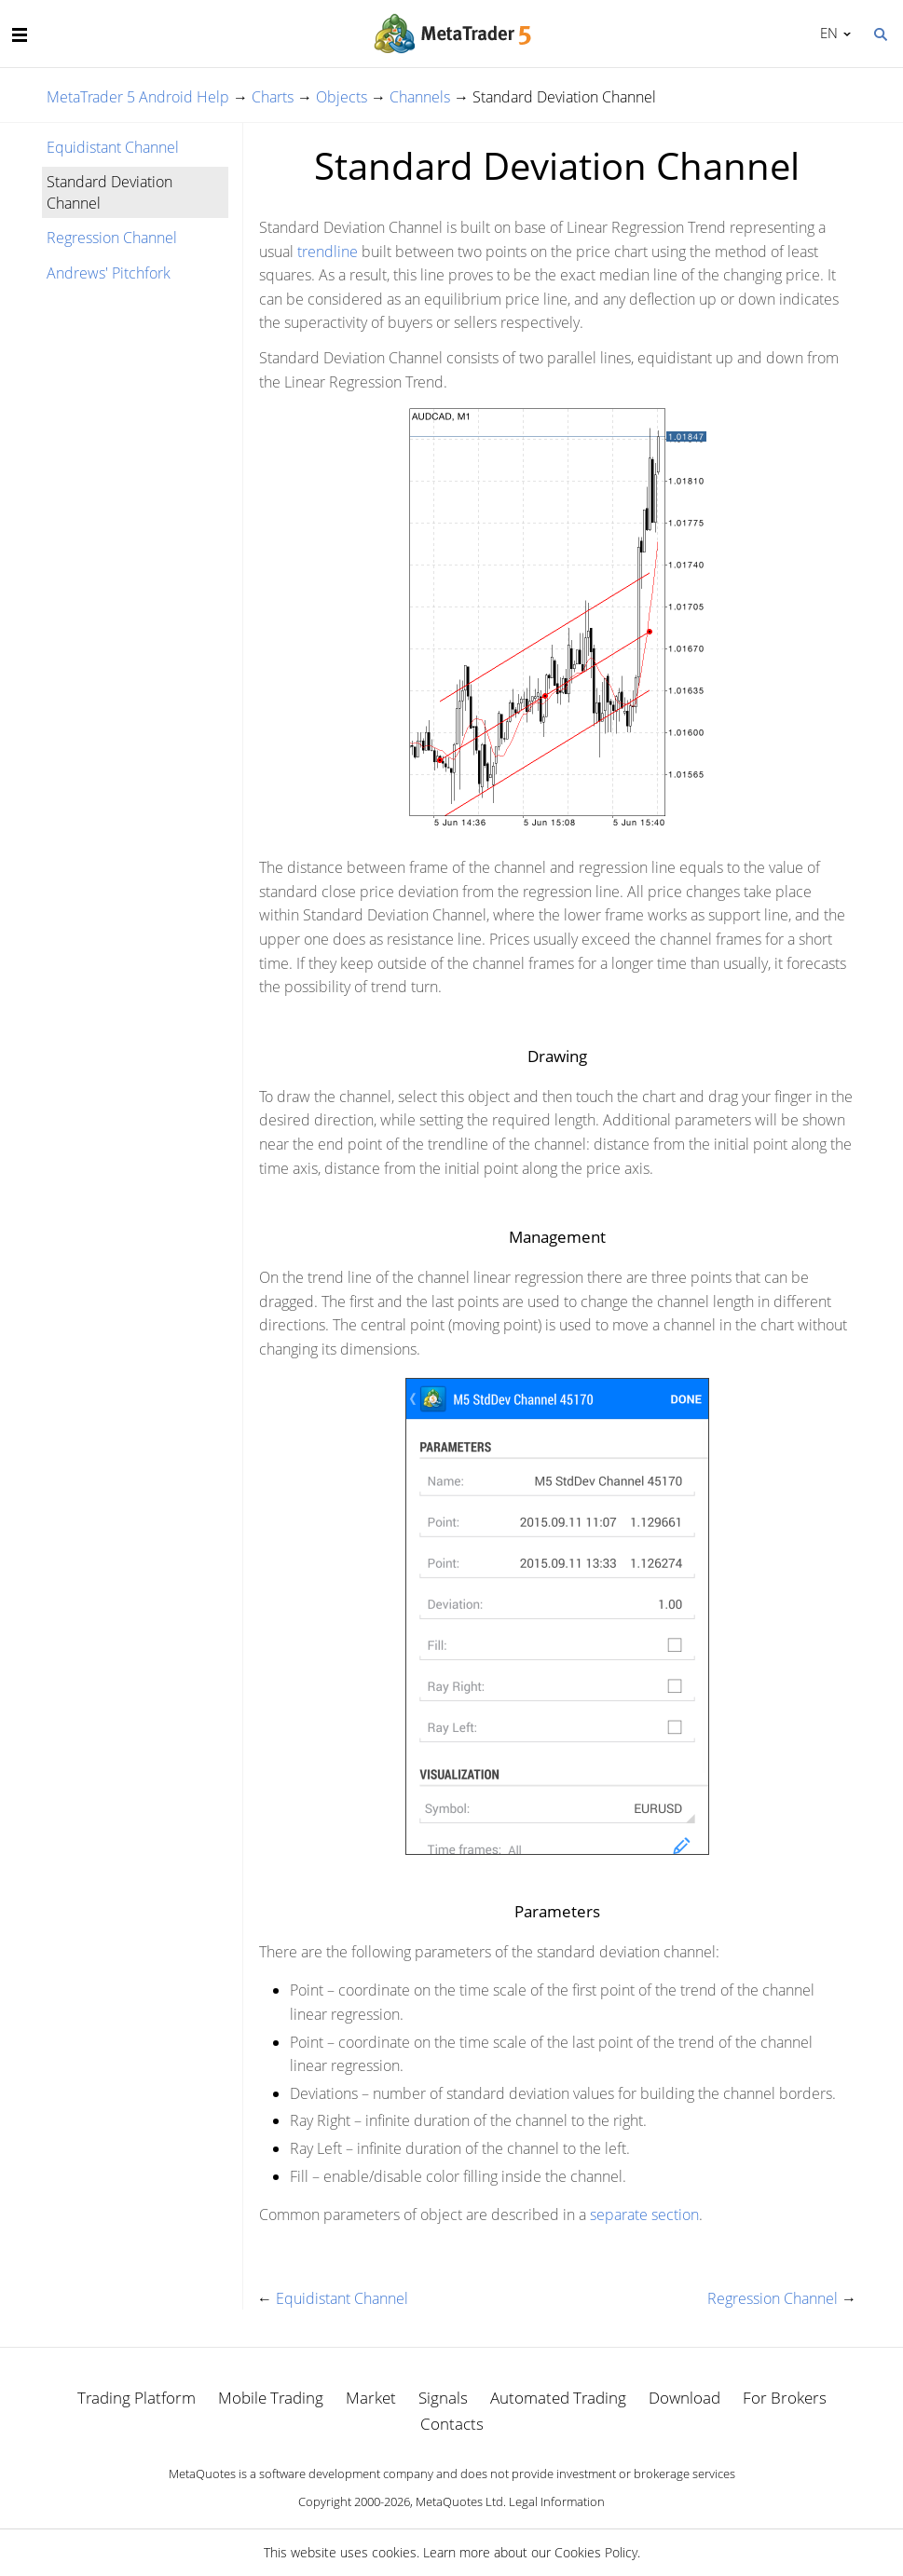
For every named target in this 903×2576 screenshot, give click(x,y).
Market (371, 2397)
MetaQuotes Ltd (459, 2501)
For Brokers (785, 2397)
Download (684, 2397)
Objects (341, 97)
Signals (443, 2397)
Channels (420, 97)
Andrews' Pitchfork (109, 273)
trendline (327, 251)
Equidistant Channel (113, 147)
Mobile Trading (270, 2397)
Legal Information (557, 2501)
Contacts (452, 2423)
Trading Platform (136, 2397)
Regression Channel (112, 237)
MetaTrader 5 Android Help (138, 97)
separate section (644, 2214)
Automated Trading (558, 2397)
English (826, 32)
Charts (273, 97)
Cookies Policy (595, 2552)
